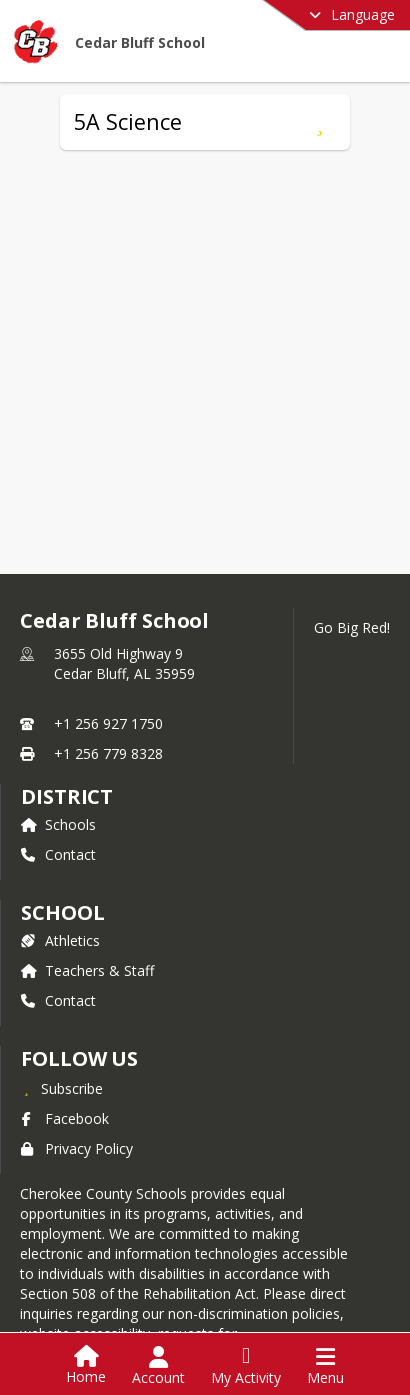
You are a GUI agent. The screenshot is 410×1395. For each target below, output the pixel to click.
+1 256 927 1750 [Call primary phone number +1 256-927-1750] (108, 723)
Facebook (65, 1118)
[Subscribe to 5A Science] (319, 122)
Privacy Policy (77, 1148)
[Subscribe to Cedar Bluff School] (62, 1088)
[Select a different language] (302, 15)
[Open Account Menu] (158, 1366)
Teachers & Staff (87, 970)
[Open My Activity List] (246, 1366)
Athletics (60, 940)
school (62, 912)
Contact (58, 854)
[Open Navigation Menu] (325, 1366)
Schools (58, 824)
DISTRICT (67, 796)
